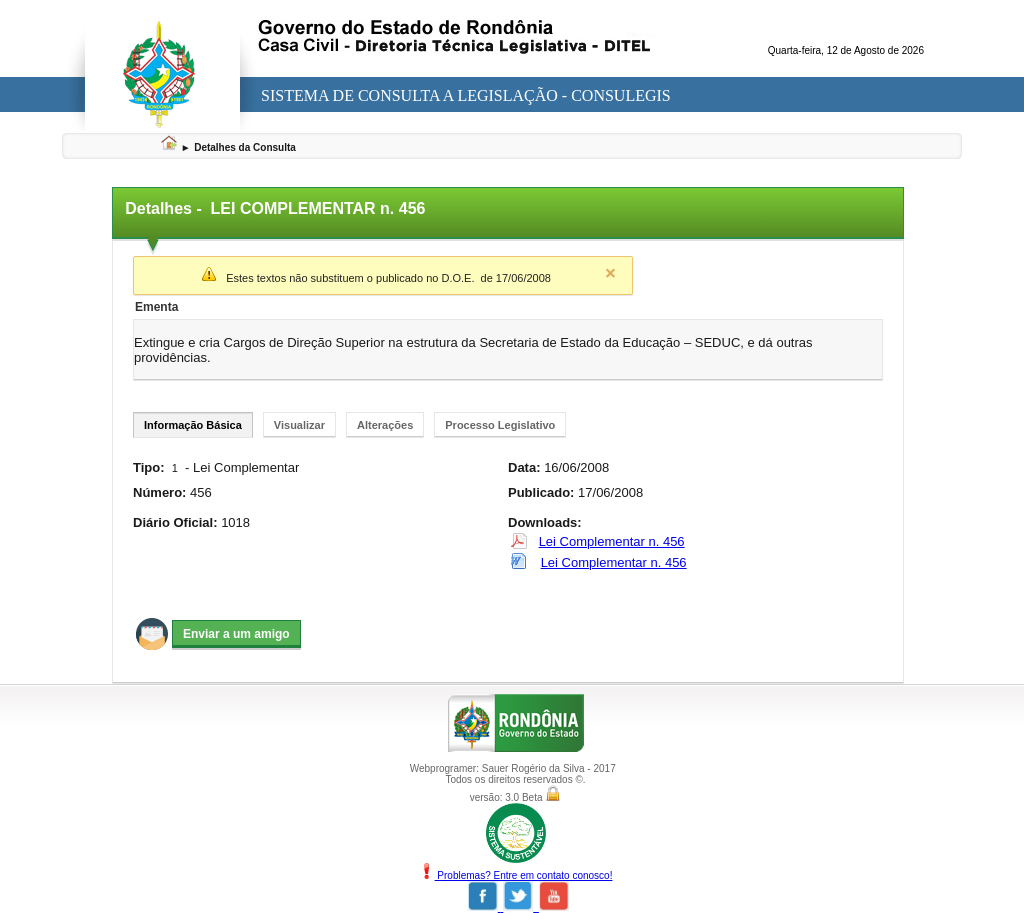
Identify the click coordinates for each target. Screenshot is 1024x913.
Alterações (385, 425)
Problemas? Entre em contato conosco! (516, 875)
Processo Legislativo (500, 425)
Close (610, 273)
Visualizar (299, 425)
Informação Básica (193, 425)
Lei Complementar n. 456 (612, 541)
